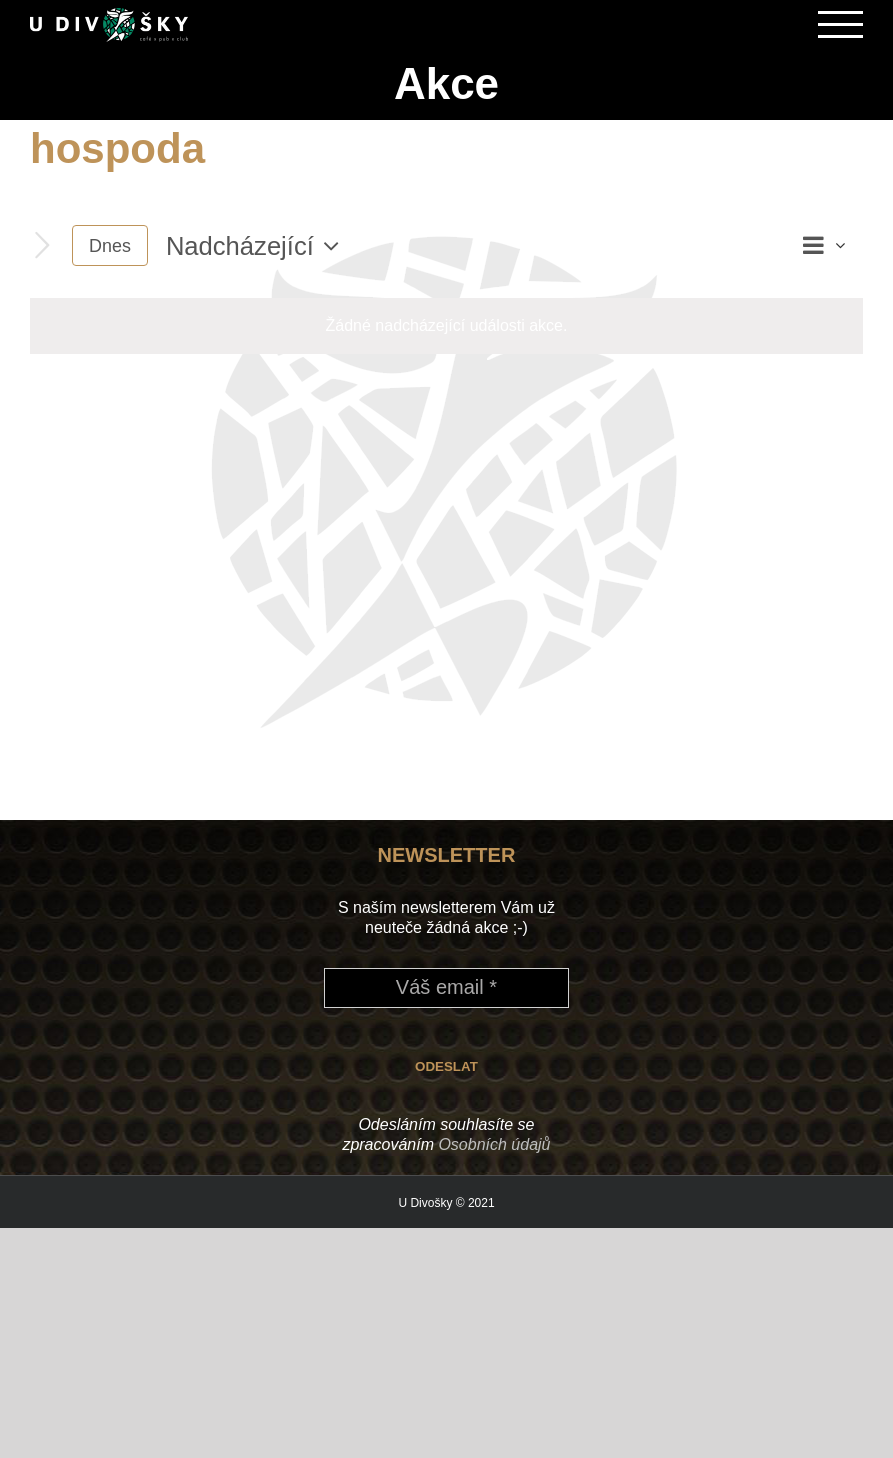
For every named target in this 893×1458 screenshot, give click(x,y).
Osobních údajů (494, 1143)
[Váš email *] (446, 987)
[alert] (446, 326)
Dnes (110, 245)
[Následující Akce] (42, 245)
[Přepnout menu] (841, 24)
